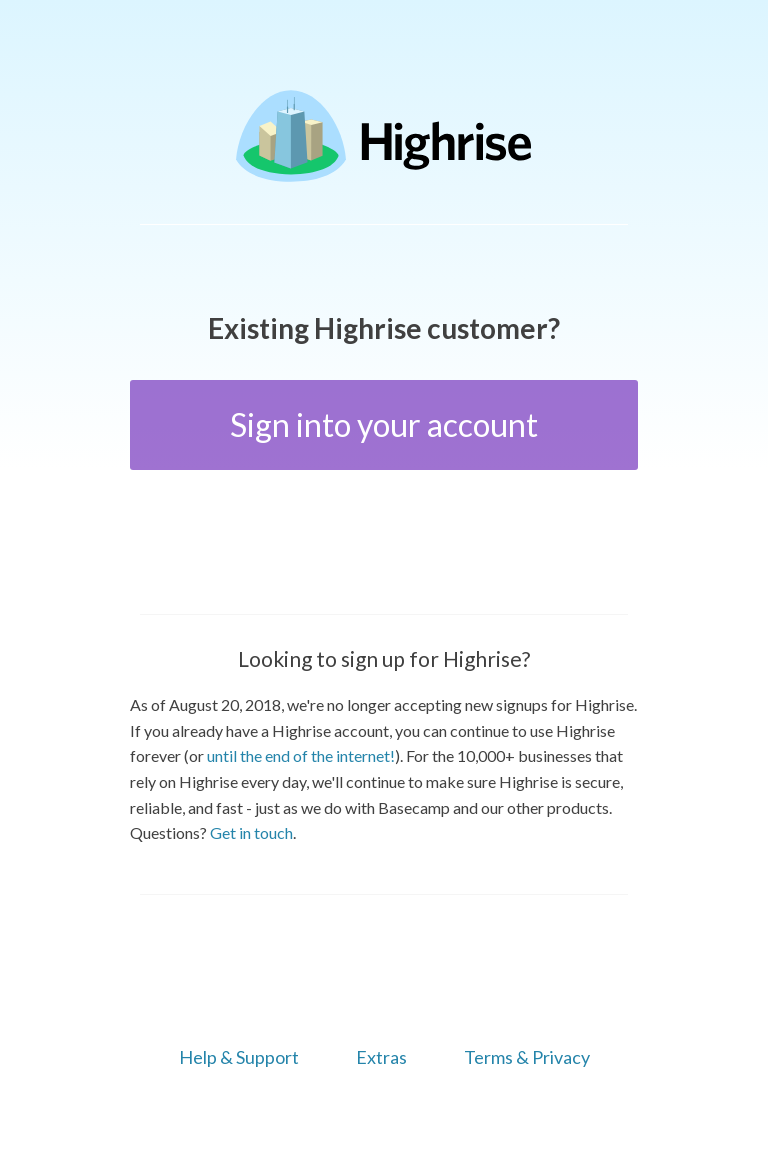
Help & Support (239, 1057)
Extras (381, 1057)
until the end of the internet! (301, 755)
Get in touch (251, 832)
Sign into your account (384, 424)
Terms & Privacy (527, 1057)
